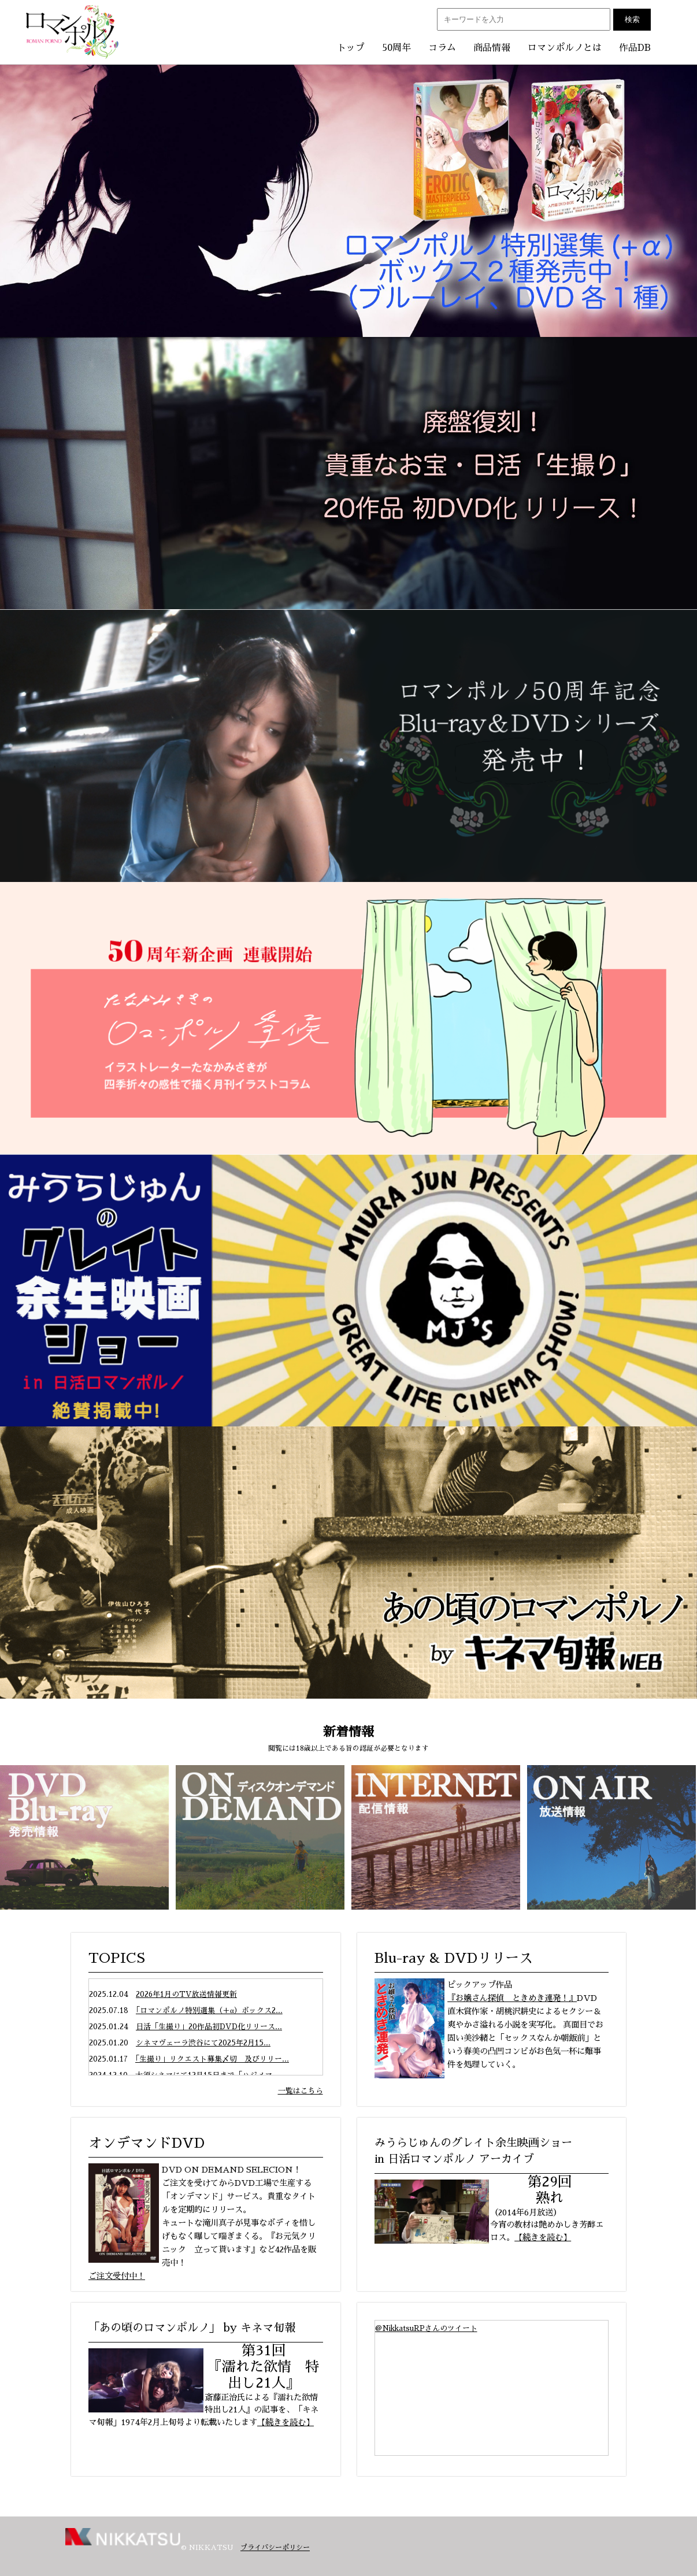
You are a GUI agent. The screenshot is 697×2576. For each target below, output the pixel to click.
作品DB (635, 48)
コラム (442, 48)
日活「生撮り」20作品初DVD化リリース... (209, 2026)
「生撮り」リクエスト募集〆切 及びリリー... (212, 2059)
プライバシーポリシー (275, 2547)
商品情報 (491, 48)
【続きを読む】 (542, 2237)
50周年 (396, 48)
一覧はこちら (300, 2091)
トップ (351, 48)
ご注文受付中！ (116, 2276)
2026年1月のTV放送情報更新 (186, 1994)
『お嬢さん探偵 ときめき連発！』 (512, 1998)
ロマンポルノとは (565, 48)
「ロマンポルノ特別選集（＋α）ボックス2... (209, 2010)
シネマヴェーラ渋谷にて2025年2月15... (203, 2043)
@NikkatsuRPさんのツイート (426, 2328)
